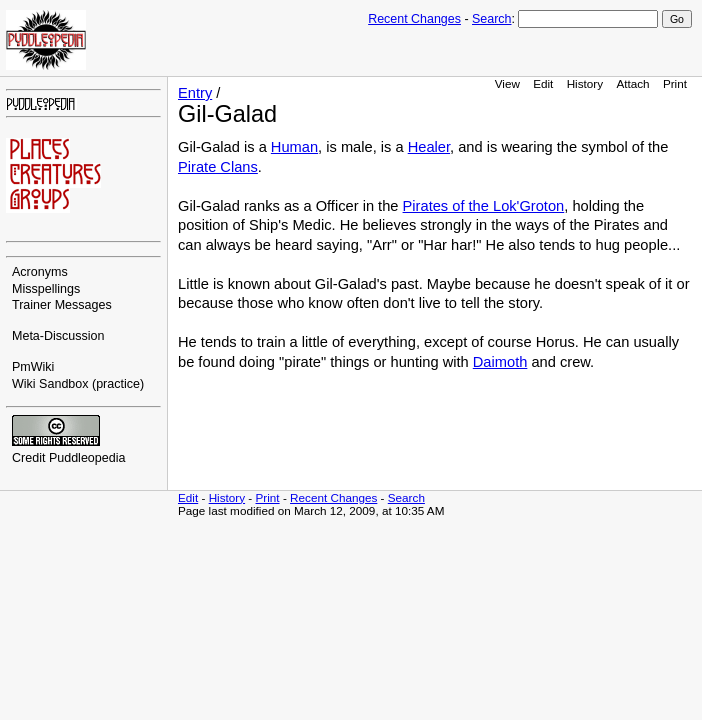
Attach (632, 83)
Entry (195, 93)
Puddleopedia (87, 458)
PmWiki (33, 367)
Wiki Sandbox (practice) (78, 384)
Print (675, 83)
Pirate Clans (218, 167)
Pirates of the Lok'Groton (484, 206)
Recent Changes (414, 19)
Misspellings (46, 289)
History (585, 83)
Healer (429, 147)
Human (294, 147)
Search (491, 19)
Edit (543, 83)
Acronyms (40, 272)
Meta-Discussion (58, 336)
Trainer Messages (62, 305)
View (507, 83)
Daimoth (500, 362)
